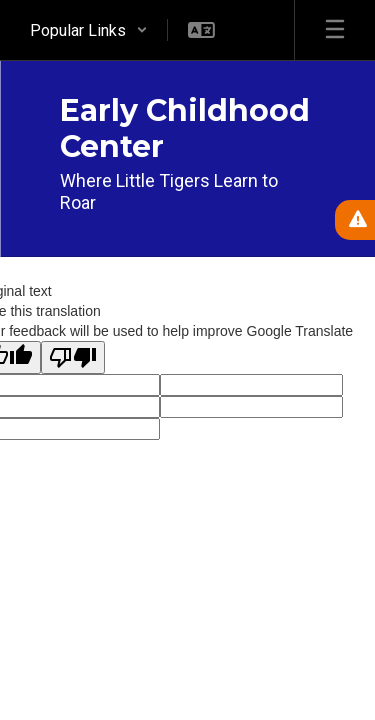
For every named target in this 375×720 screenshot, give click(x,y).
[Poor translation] (73, 357)
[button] (89, 30)
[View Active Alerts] (355, 220)
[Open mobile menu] (335, 30)
